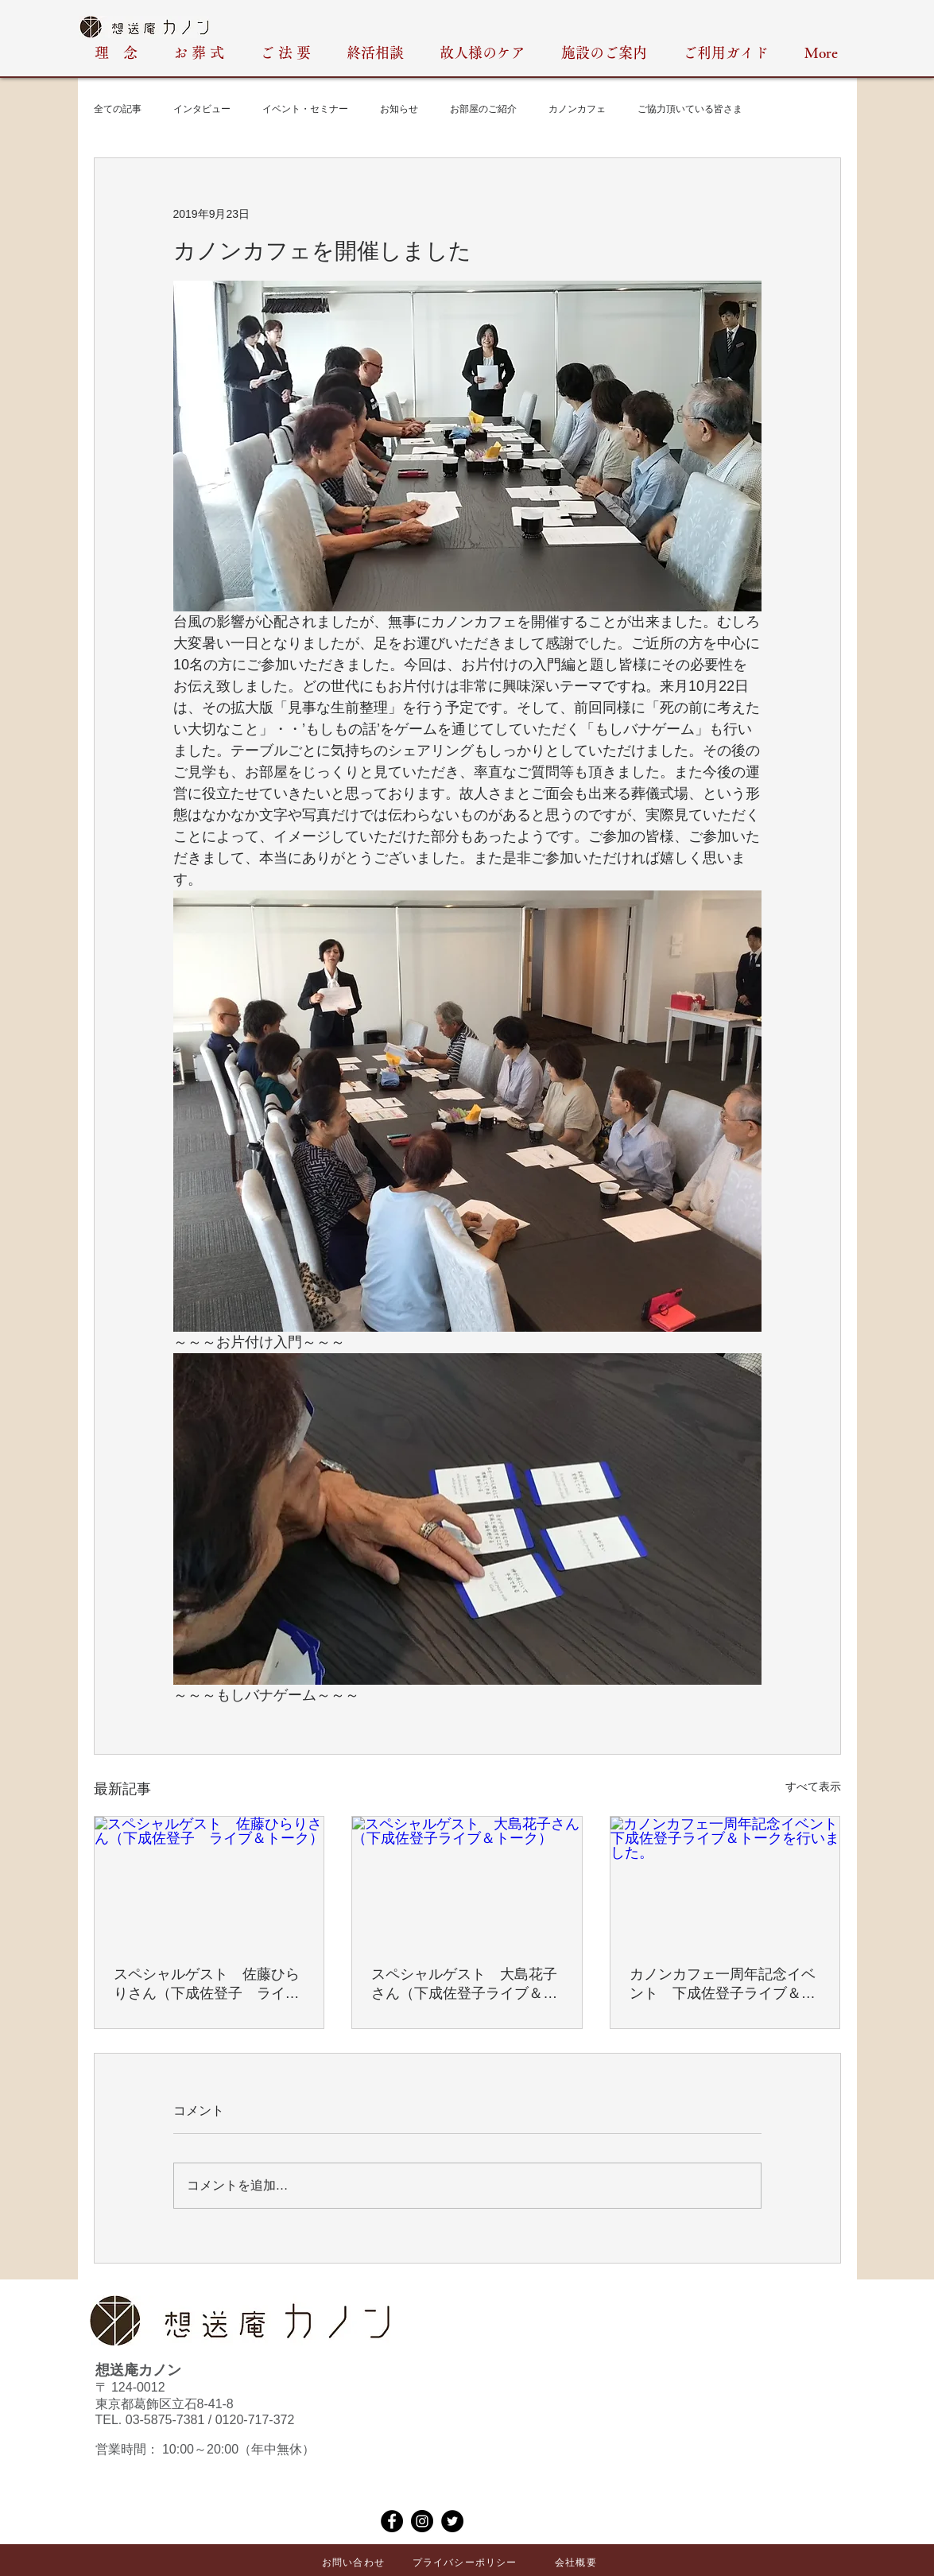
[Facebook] (392, 2521)
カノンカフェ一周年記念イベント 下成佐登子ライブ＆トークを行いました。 (723, 1984)
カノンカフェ (577, 108)
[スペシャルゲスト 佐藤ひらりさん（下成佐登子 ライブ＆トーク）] (209, 1881)
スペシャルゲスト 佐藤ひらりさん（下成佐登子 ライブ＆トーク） (207, 1984)
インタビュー (202, 108)
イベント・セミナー (305, 108)
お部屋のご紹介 (483, 108)
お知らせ (399, 108)
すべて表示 (813, 1786)
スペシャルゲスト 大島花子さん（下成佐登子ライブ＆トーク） (464, 1984)
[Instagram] (422, 2521)
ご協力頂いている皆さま (690, 108)
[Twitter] (452, 2521)
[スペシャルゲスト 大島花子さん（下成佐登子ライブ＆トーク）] (467, 1881)
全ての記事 (117, 108)
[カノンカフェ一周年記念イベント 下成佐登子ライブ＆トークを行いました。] (725, 1881)
